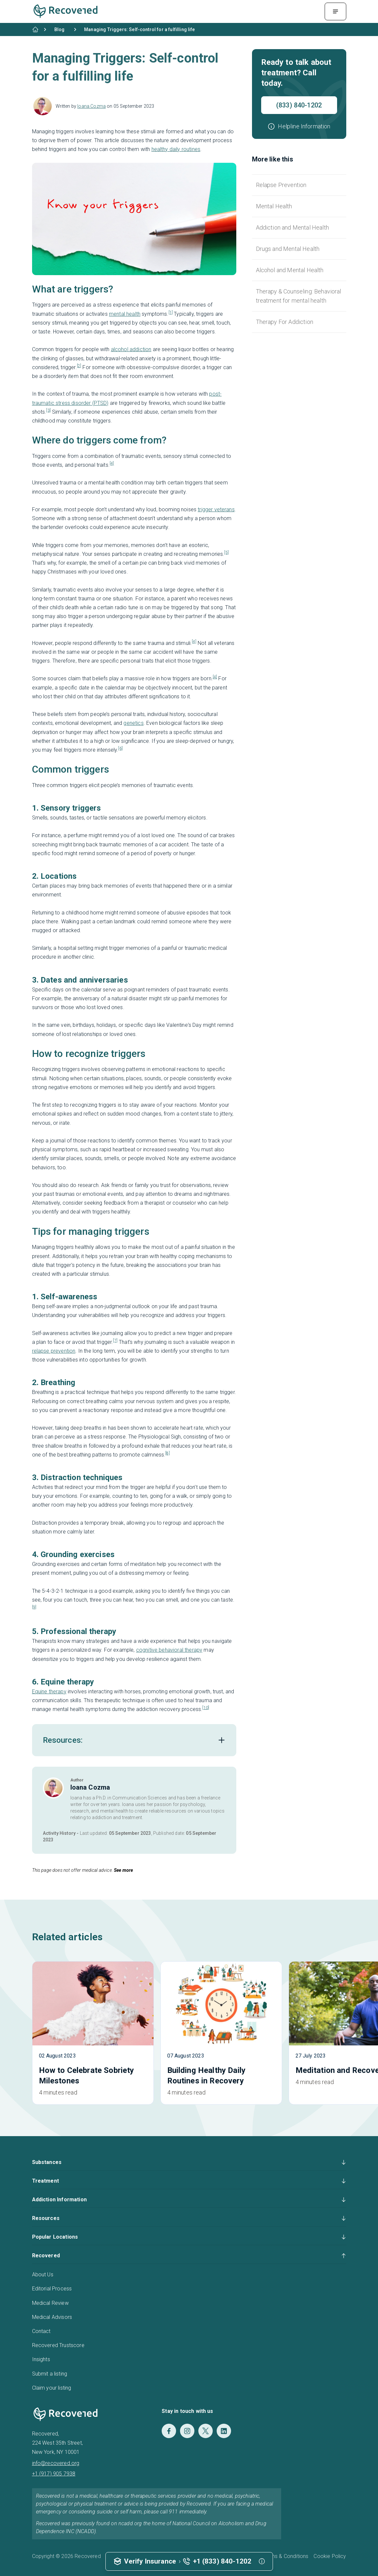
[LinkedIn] (224, 2431)
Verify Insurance (150, 2561)
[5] (226, 552)
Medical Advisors (52, 2317)
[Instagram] (187, 2431)
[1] (171, 312)
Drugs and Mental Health (288, 248)
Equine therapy (49, 1691)
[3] (48, 410)
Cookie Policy (330, 2556)
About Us (42, 2274)
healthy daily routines (176, 149)
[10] (205, 1707)
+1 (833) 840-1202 (222, 2561)
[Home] (35, 29)
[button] (298, 126)
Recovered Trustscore (58, 2345)
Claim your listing (51, 2388)
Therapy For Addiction (284, 321)
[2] (79, 366)
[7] (115, 1340)
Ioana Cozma (91, 106)
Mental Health (274, 206)
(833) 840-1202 (299, 105)
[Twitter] (205, 2431)
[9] (34, 1607)
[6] (120, 748)
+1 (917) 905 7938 (54, 2474)
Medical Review (50, 2303)
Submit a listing (49, 2374)
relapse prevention (54, 1351)
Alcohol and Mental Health (290, 270)
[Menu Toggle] (335, 11)
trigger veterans (216, 509)
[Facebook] (169, 2431)
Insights (41, 2359)
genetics (133, 723)
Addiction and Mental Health (292, 227)
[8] (167, 1453)
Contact (41, 2331)
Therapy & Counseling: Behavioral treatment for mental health (298, 296)
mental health (124, 314)
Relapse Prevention (281, 184)
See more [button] (123, 1870)
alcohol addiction (131, 349)
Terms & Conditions (286, 2556)
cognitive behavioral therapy (169, 1650)
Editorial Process (52, 2288)
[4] (112, 463)
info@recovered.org (56, 2463)
